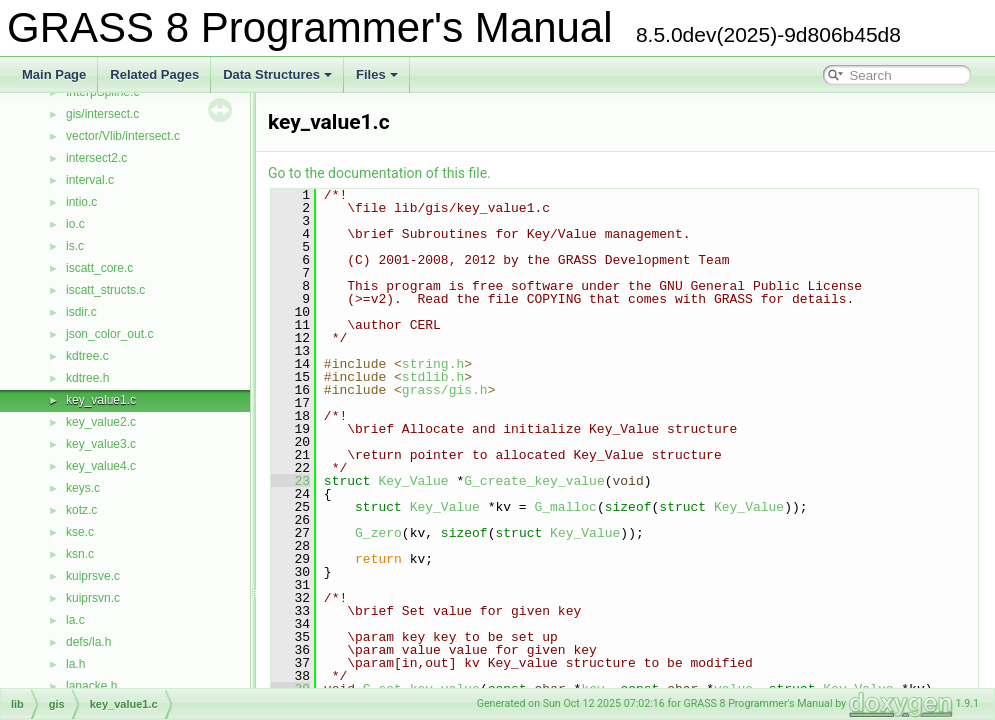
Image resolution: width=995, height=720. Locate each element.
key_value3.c (101, 444)
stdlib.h (433, 377)
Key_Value (413, 481)
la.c (75, 620)
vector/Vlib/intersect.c (123, 136)
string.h (433, 364)
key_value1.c (101, 400)
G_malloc (565, 507)
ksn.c (80, 554)
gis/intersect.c (102, 114)
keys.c (83, 488)
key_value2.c (101, 422)
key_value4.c (101, 466)
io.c (75, 224)
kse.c (80, 532)
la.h (75, 664)
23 (290, 481)
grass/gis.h (445, 390)
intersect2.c (96, 158)
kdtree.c (87, 356)
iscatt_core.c (99, 268)
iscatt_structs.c (105, 290)
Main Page (54, 74)
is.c (75, 246)
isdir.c (81, 312)
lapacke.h (91, 686)
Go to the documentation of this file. (379, 173)
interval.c (90, 180)
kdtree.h (87, 378)
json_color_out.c (109, 334)
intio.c (81, 202)
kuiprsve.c (93, 576)
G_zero (378, 533)
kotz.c (81, 510)
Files (377, 74)
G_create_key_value (534, 481)
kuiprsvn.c (93, 598)
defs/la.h (88, 642)
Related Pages (154, 74)
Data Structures (277, 74)
